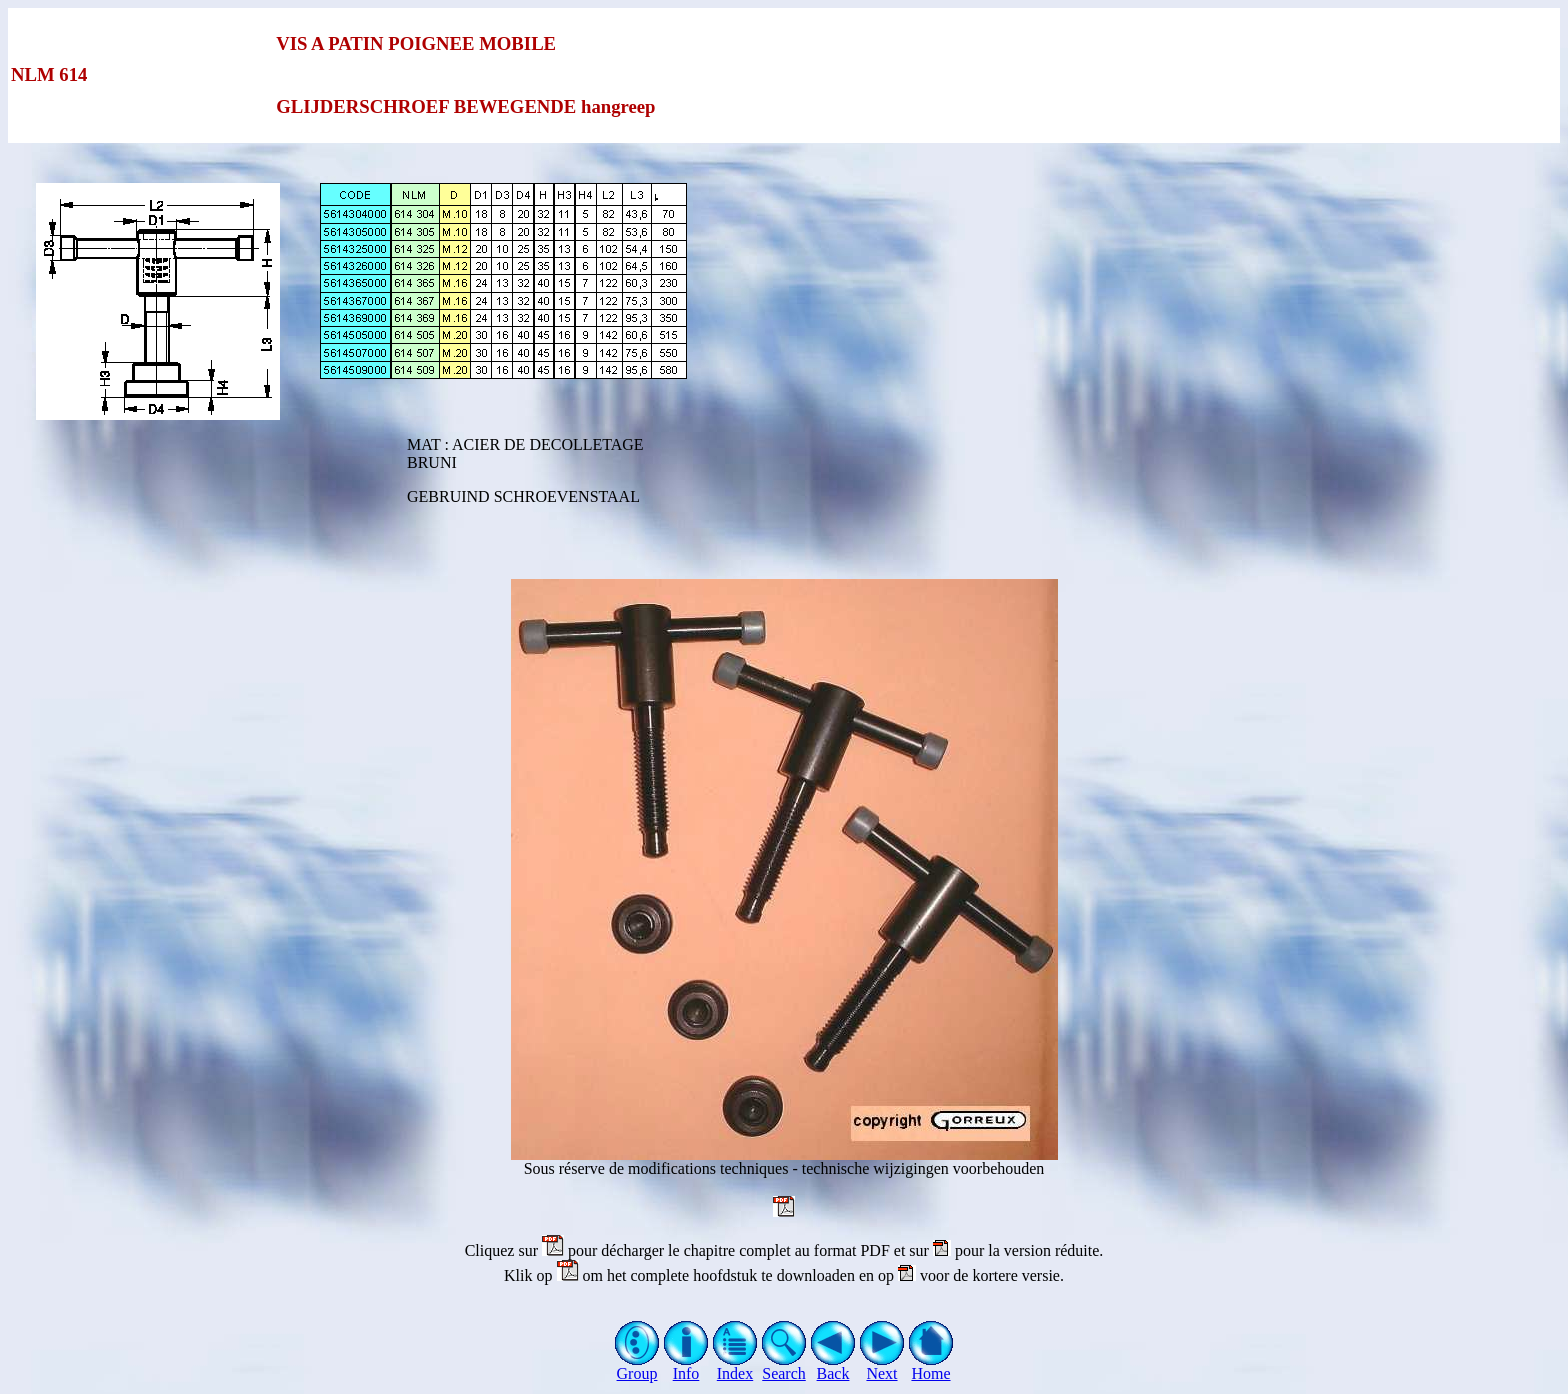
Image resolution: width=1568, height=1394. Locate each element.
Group (637, 1366)
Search (784, 1366)
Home (931, 1366)
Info (686, 1366)
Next (882, 1366)
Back (833, 1366)
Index (735, 1366)
